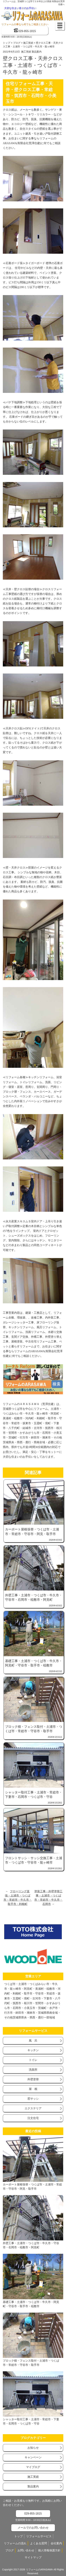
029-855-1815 (27, 31)
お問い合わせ (25, 2550)
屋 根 (33, 2088)
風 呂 (33, 2040)
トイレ (33, 2059)
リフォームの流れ (15, 2543)
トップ (6, 42)
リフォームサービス (39, 2536)
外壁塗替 (33, 2079)
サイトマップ (33, 2557)
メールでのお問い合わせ (33, 2527)
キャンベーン (33, 2457)
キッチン (33, 2050)
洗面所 (33, 2069)
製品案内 (37, 51)
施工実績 (28, 42)
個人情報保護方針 (49, 2550)
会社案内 (56, 2543)
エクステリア (33, 2108)
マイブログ (33, 2467)
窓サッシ (33, 2098)
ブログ (16, 42)
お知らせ (33, 2447)
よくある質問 (38, 2543)
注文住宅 (33, 2118)
